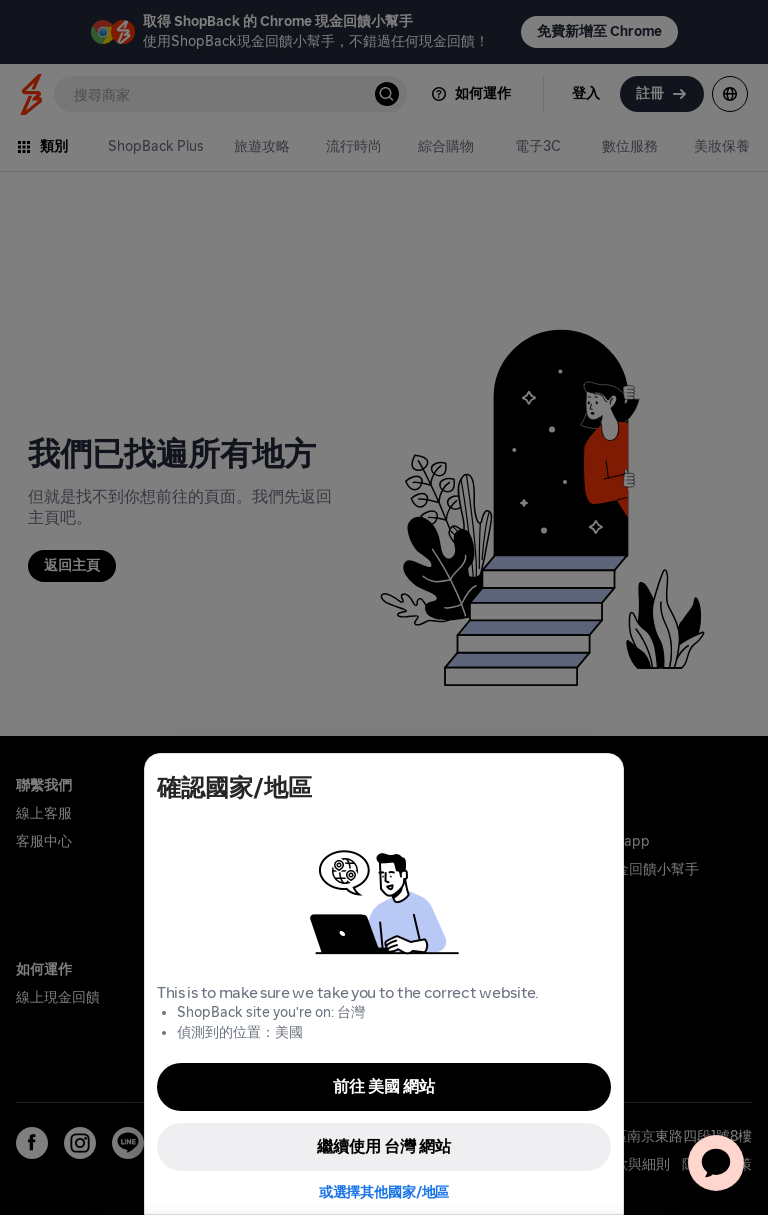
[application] (716, 1163)
